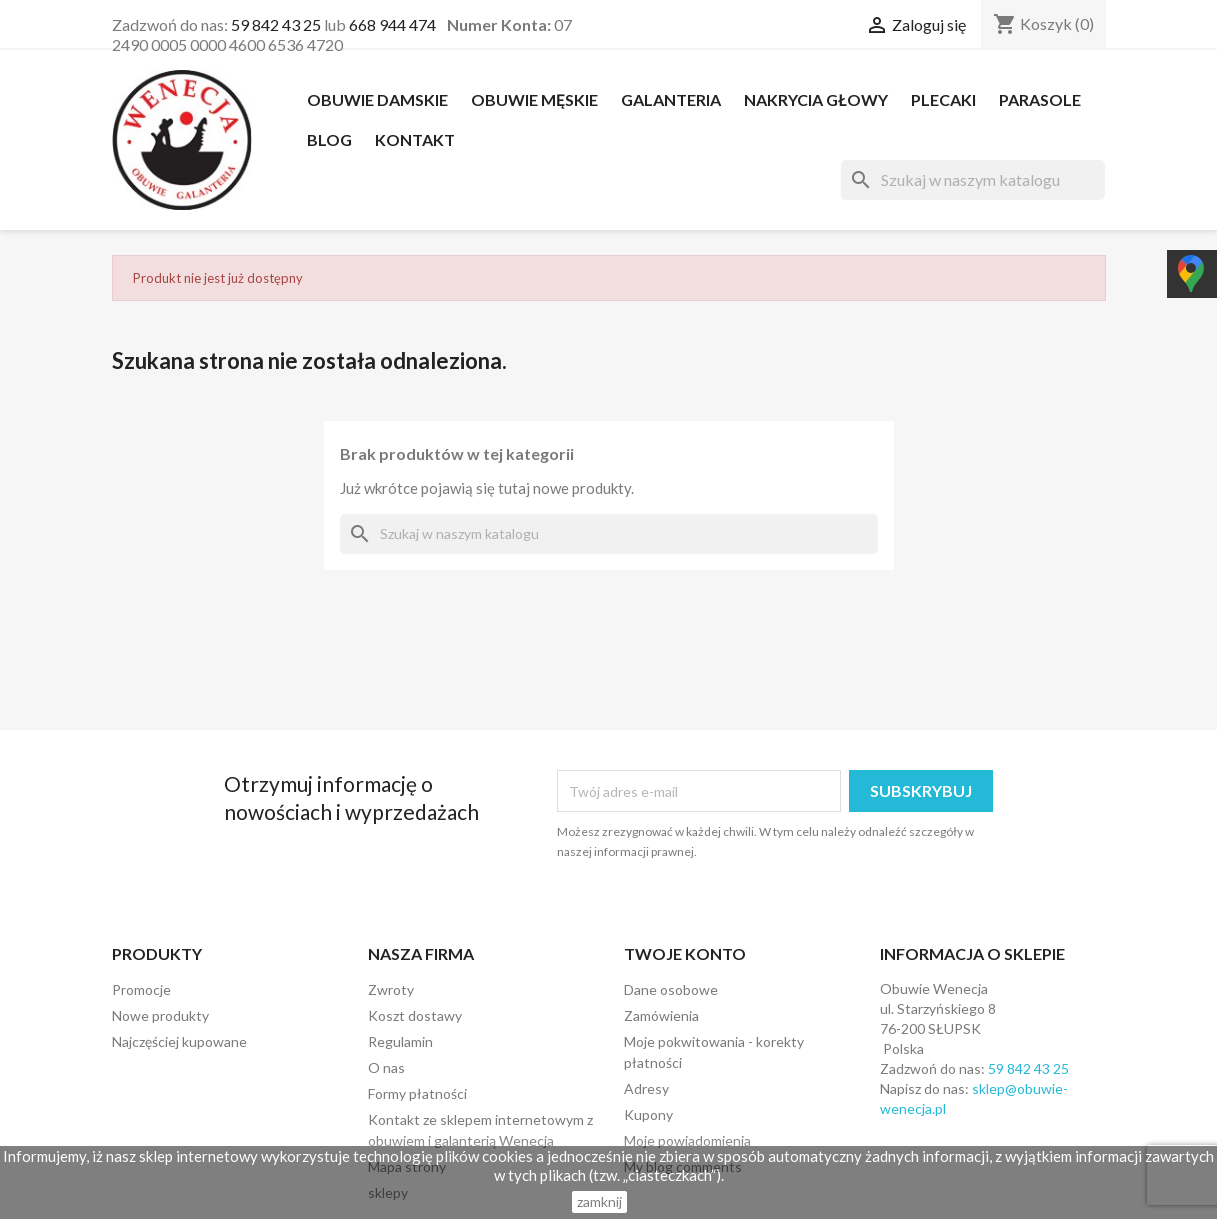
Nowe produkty (160, 1015)
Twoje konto (685, 953)
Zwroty (391, 989)
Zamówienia (661, 1015)
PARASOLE (1040, 99)
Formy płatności (417, 1093)
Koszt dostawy (415, 1015)
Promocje (141, 989)
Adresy (646, 1088)
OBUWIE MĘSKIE (534, 99)
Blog (329, 139)
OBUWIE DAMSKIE (377, 99)
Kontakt (415, 139)
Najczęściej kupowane (179, 1041)
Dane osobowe (671, 989)
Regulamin (400, 1041)
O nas (386, 1067)
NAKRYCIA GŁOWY (816, 99)
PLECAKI (943, 99)
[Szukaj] (973, 180)
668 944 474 (392, 24)
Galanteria (671, 99)
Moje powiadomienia (687, 1140)
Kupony (648, 1114)
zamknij (599, 1201)
